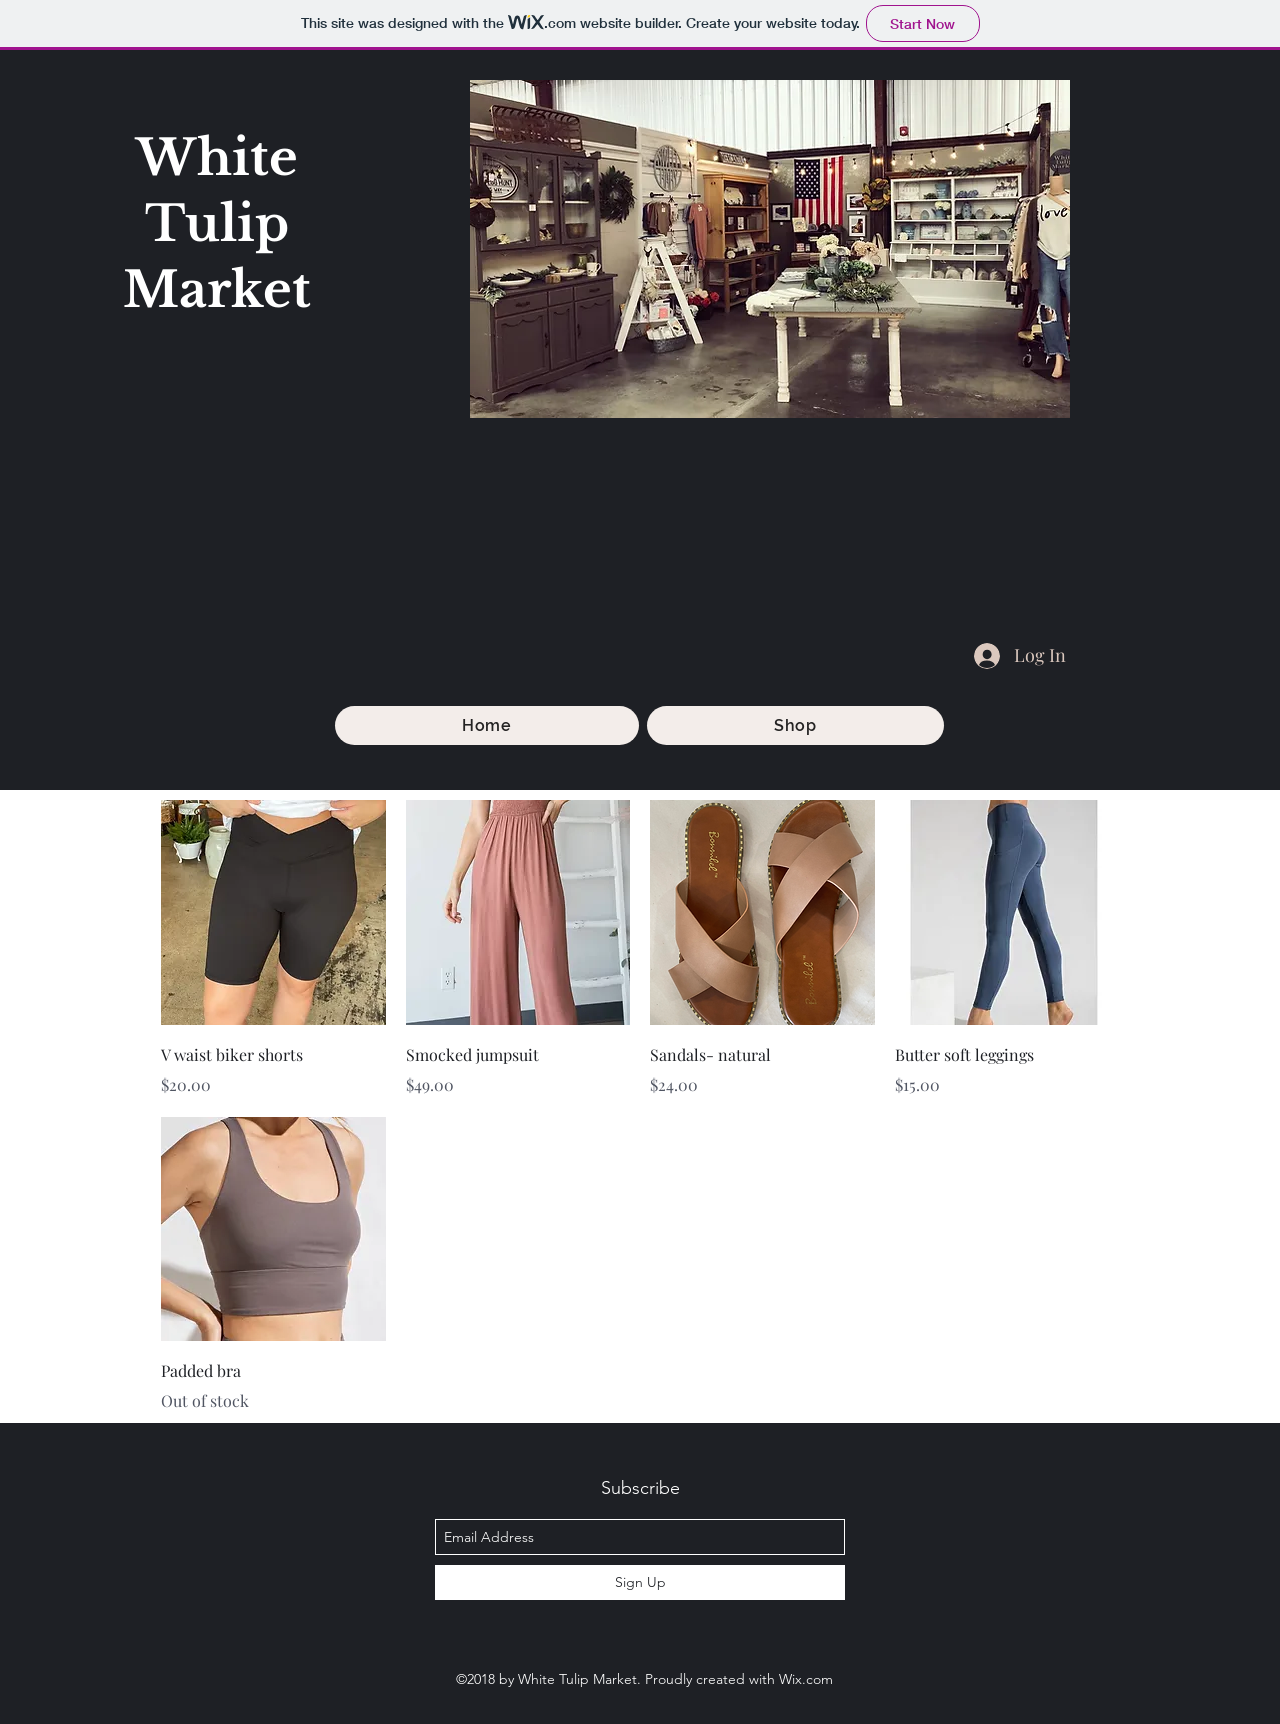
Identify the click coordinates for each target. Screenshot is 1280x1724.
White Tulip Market (217, 223)
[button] (795, 725)
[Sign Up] (640, 1582)
